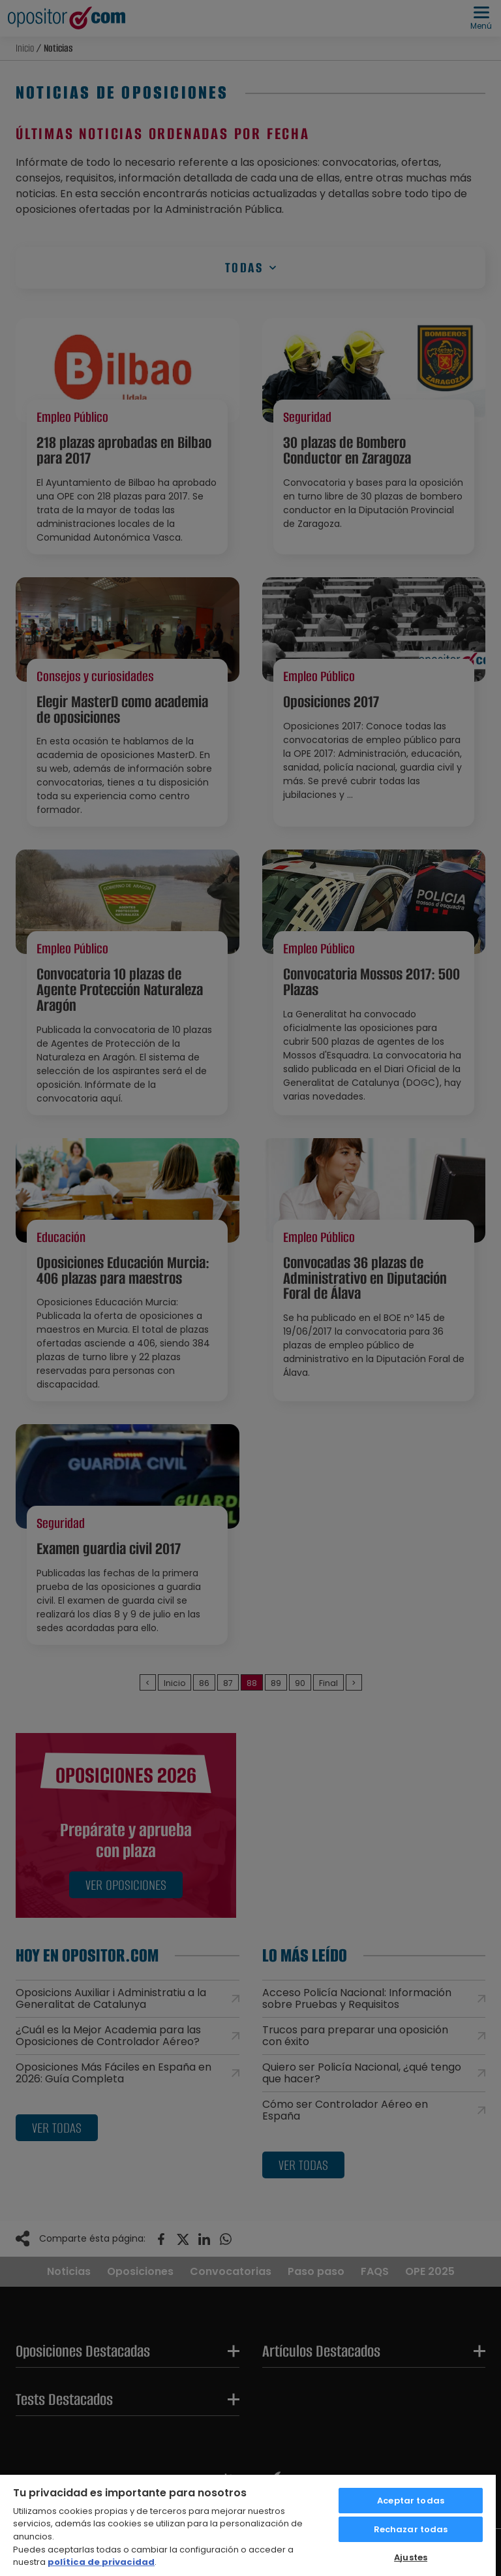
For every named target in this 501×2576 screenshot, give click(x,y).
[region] (248, 2524)
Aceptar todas (410, 2500)
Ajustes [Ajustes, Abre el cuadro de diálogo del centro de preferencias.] (410, 2557)
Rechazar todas (411, 2529)
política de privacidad (101, 2562)
